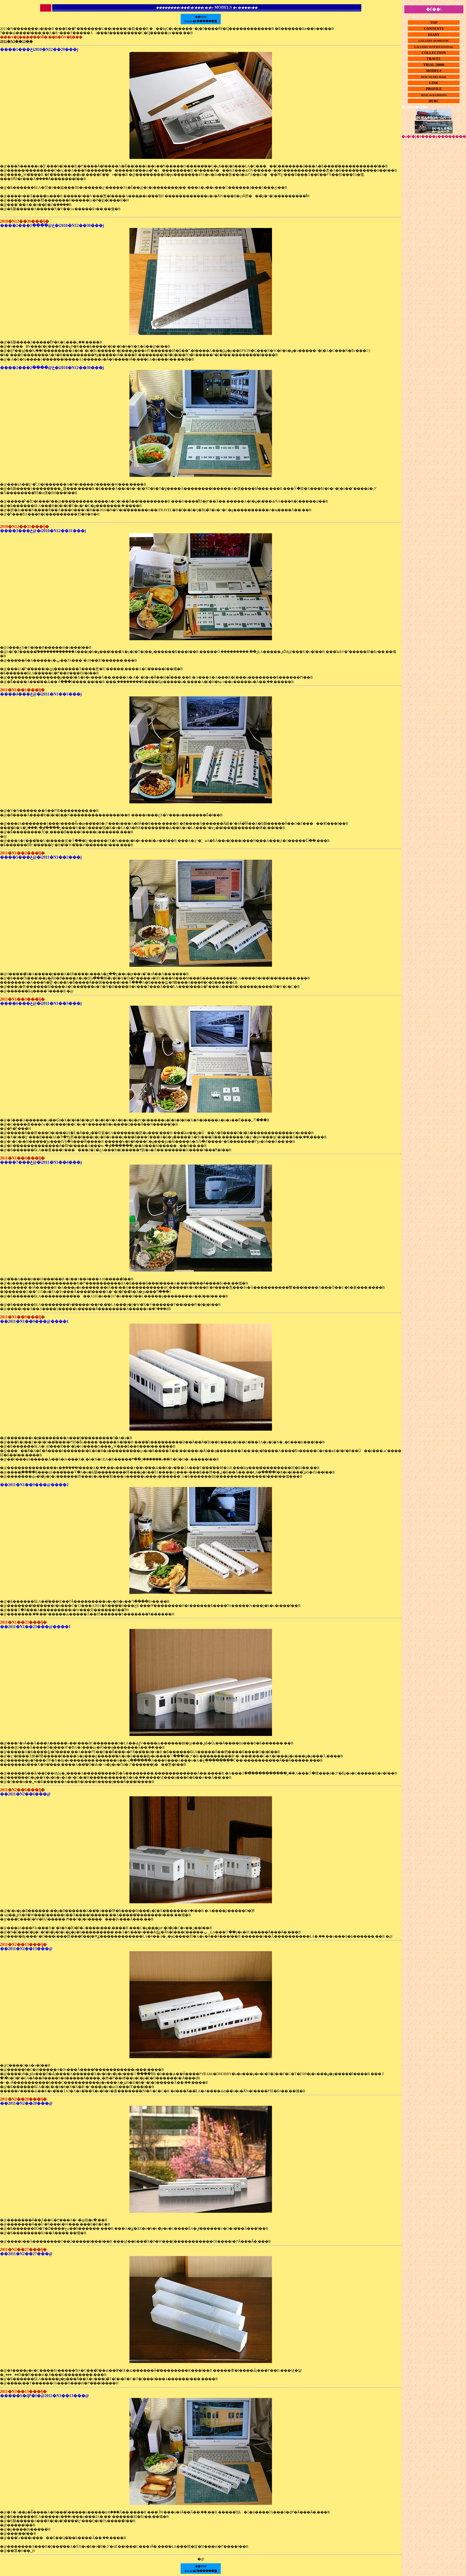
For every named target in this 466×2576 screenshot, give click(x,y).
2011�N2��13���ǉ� (23, 1944)
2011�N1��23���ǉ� (23, 1622)
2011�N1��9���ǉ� (22, 1317)
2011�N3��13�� (16, 41)
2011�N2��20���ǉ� (23, 2099)
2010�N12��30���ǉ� (24, 221)
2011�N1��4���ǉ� (22, 1158)
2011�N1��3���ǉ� (22, 999)
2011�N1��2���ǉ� (22, 853)
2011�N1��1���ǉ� (22, 690)
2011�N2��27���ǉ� (23, 2249)
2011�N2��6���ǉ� (22, 1790)
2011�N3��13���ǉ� (23, 2391)
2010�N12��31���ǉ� (24, 526)
